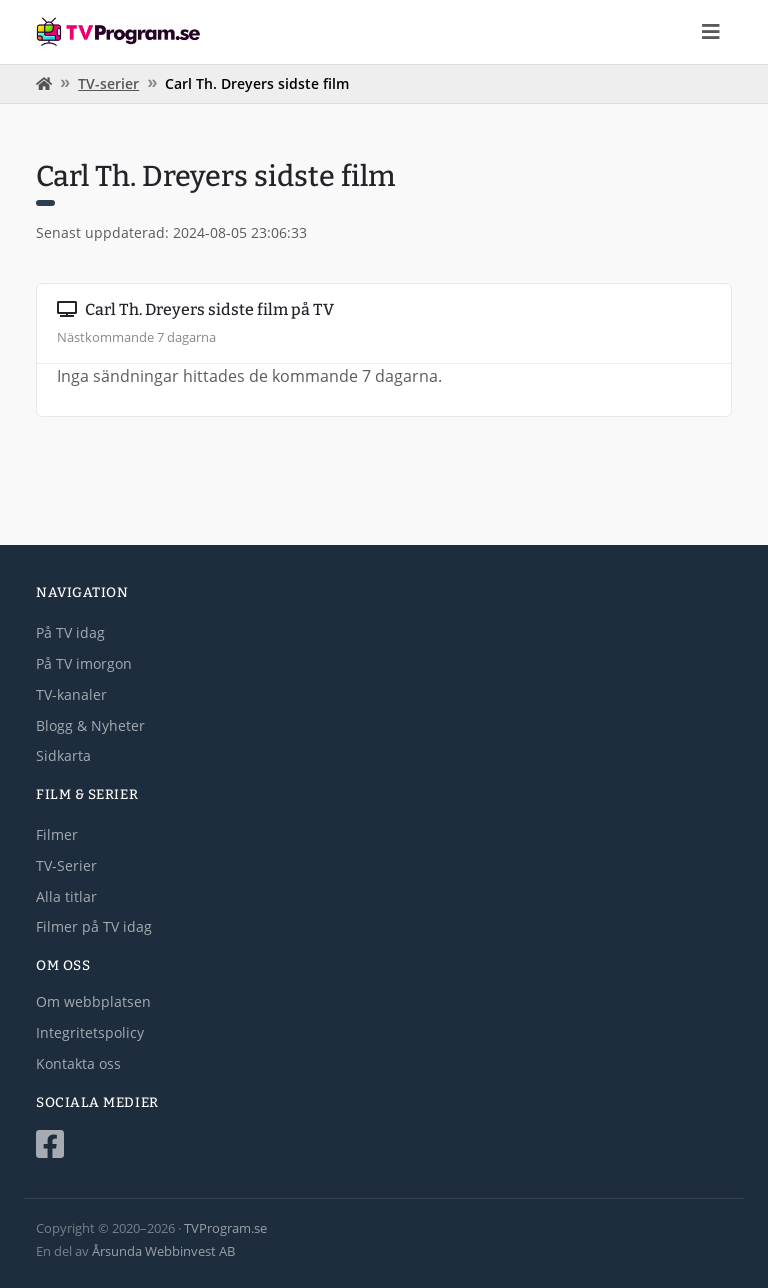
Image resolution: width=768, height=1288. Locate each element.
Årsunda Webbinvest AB (163, 1251)
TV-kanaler (71, 694)
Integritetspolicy (90, 1032)
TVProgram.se (225, 1228)
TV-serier (108, 83)
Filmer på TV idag (94, 926)
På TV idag (70, 632)
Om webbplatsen (93, 1001)
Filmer (57, 834)
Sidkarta (63, 755)
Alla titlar (66, 896)
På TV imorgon (84, 663)
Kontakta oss (78, 1063)
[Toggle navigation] (711, 32)
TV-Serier (66, 865)
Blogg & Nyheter (90, 725)
